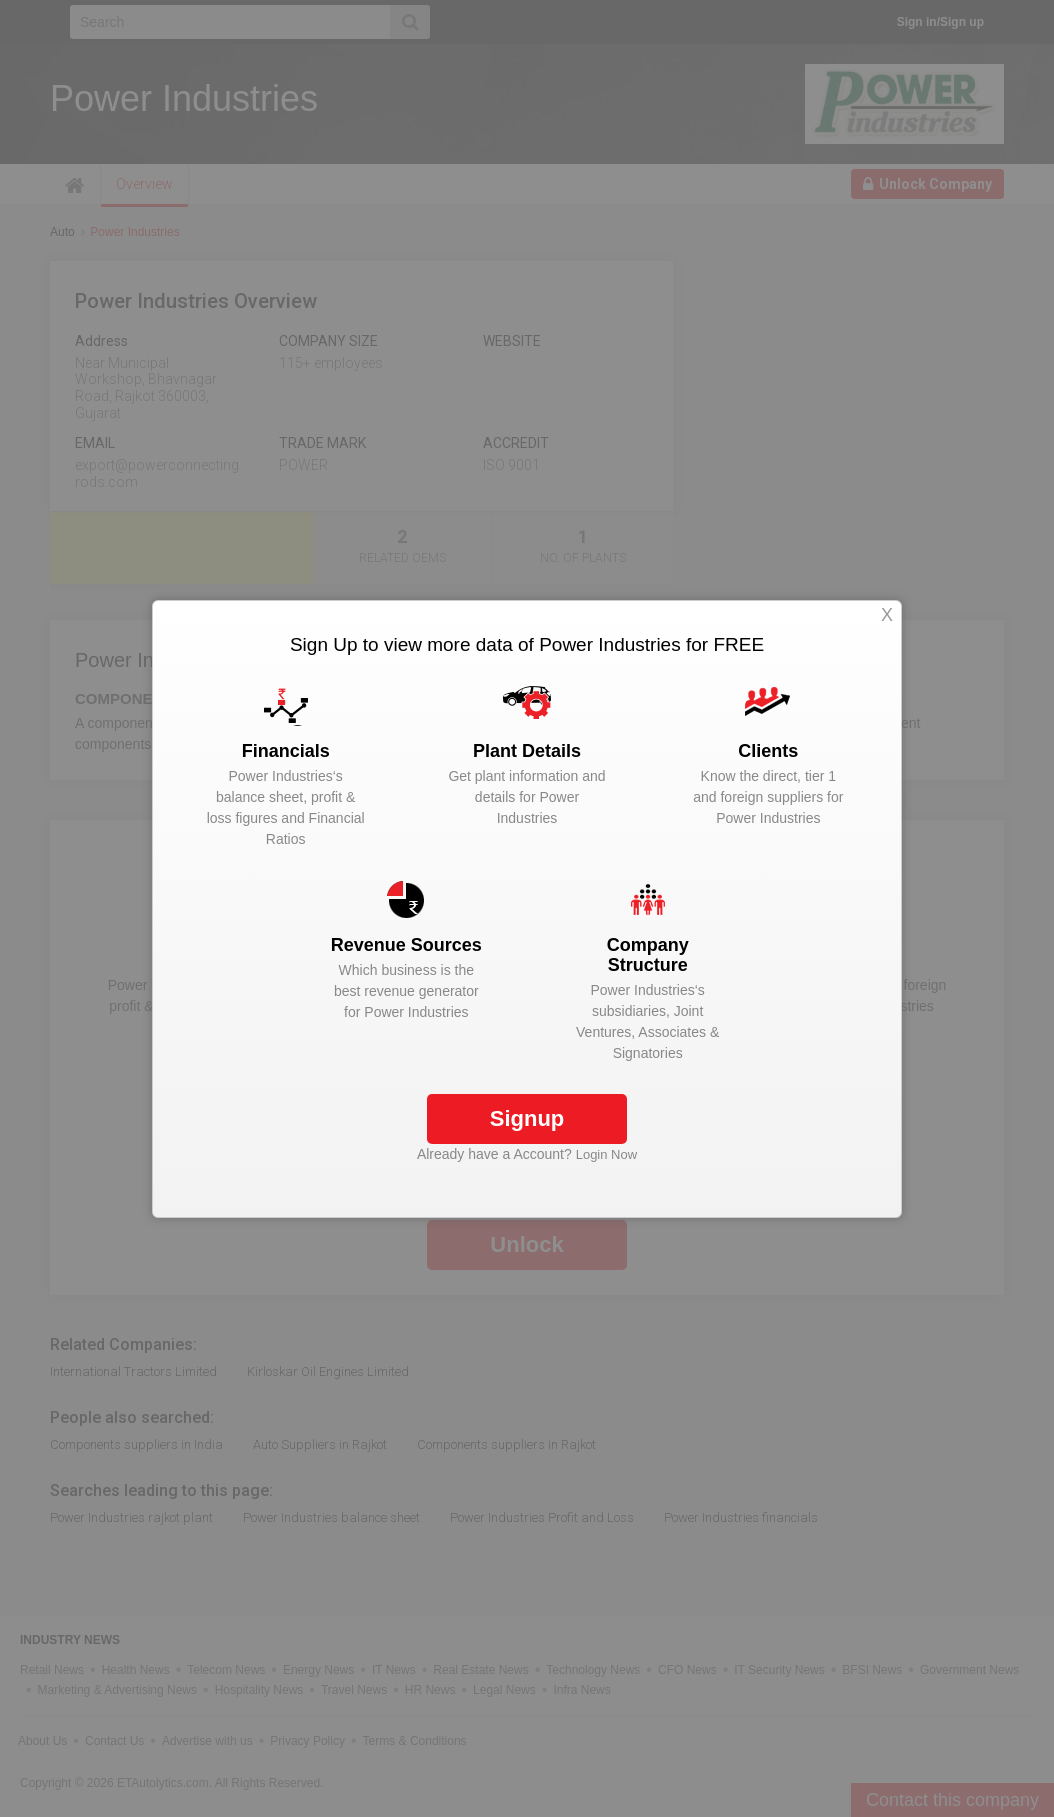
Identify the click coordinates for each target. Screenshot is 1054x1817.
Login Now (606, 1154)
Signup (527, 1118)
